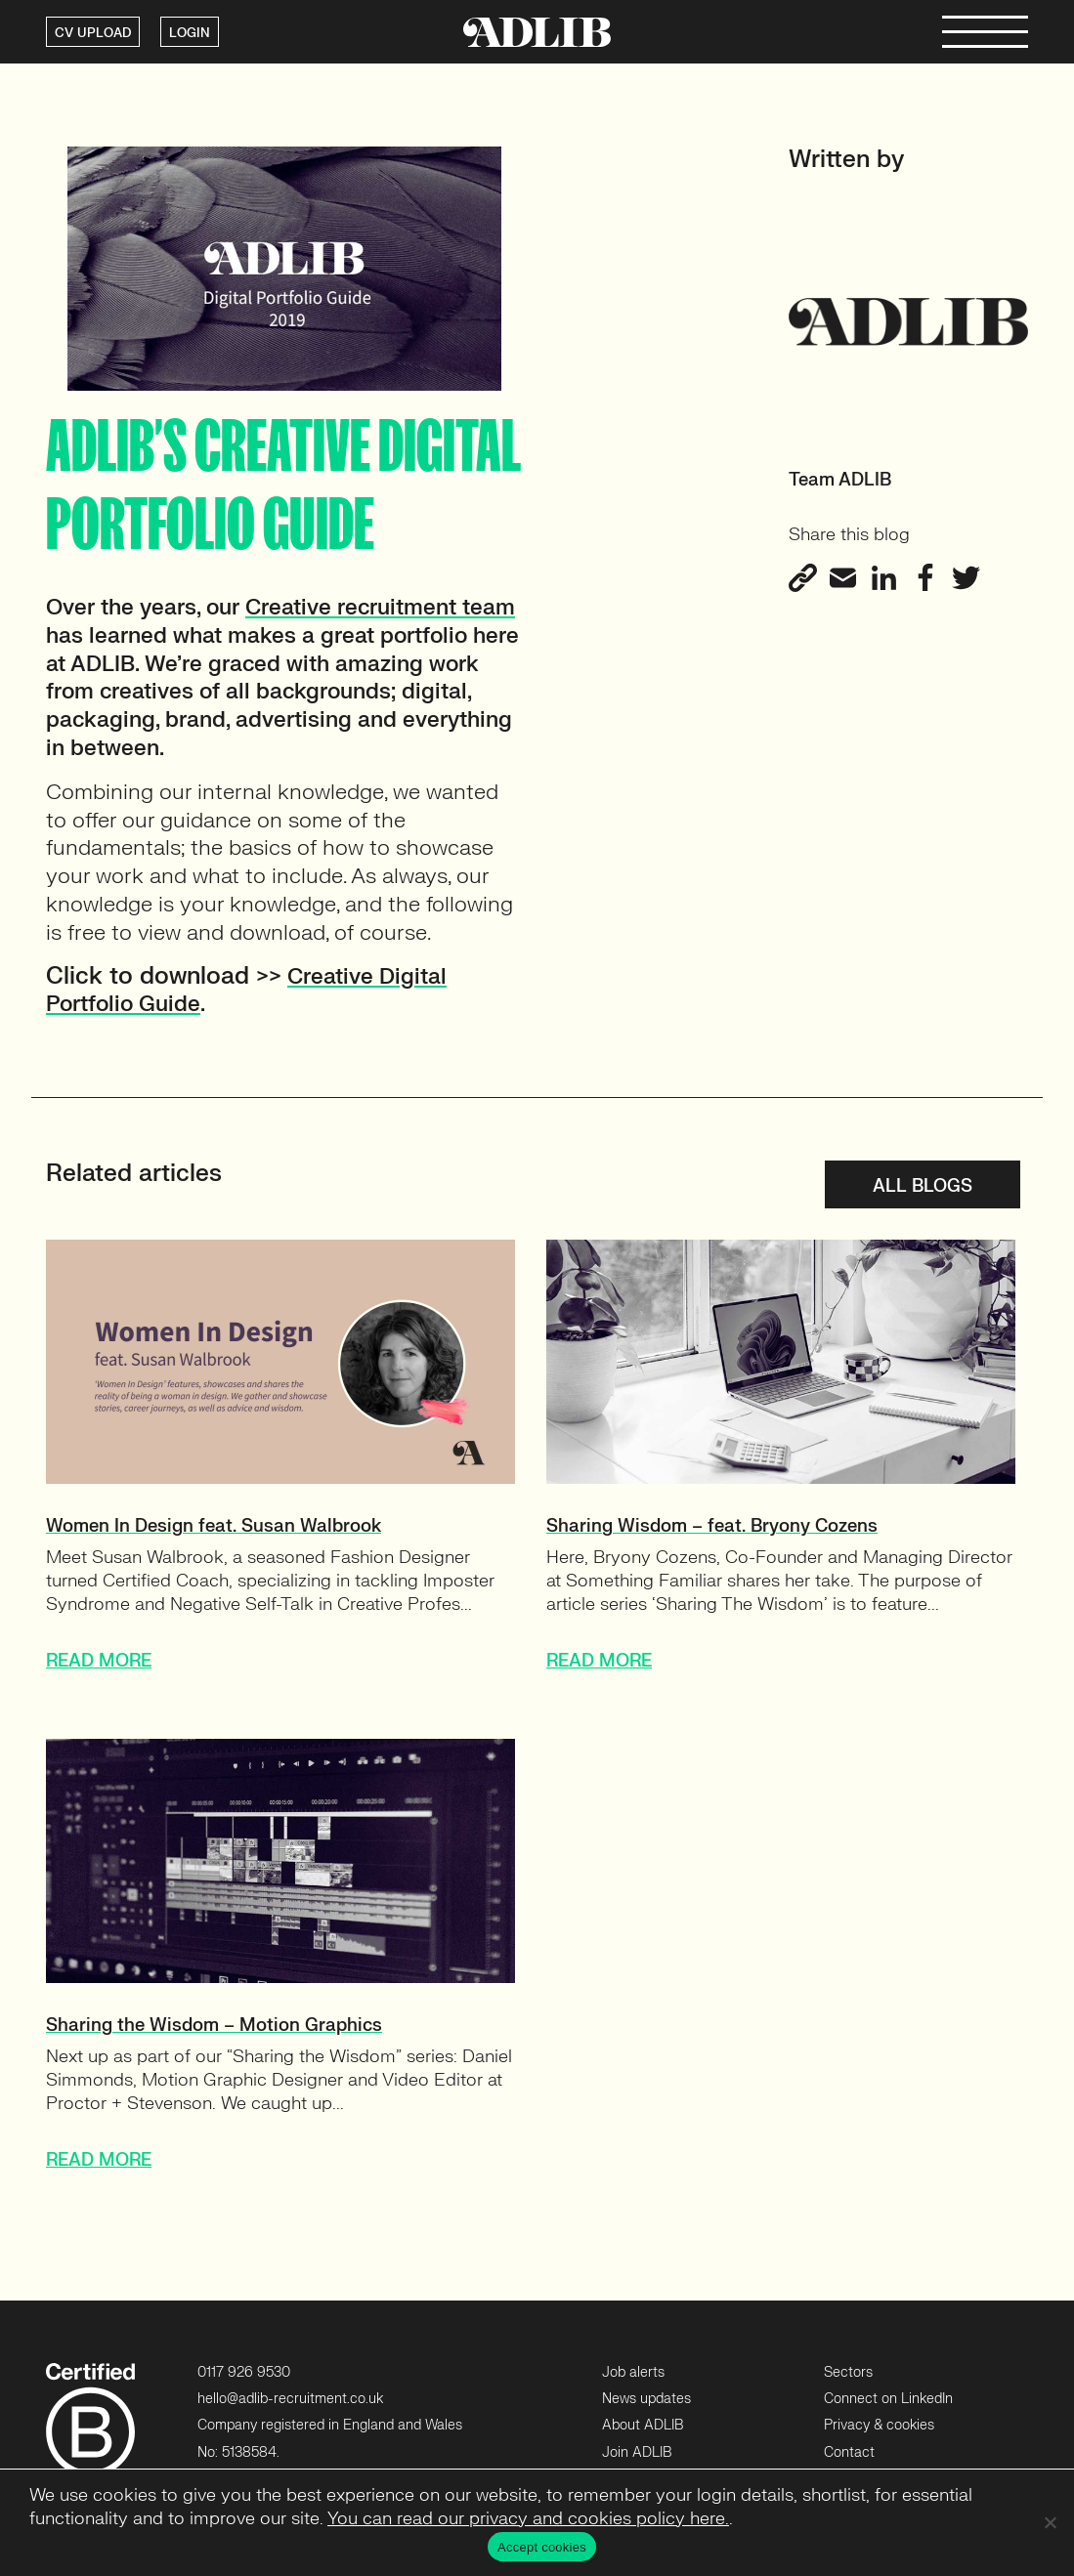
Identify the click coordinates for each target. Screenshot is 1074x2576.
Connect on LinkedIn (888, 2398)
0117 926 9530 (243, 2372)
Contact (849, 2452)
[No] (1049, 2522)
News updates (646, 2398)
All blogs (922, 1186)
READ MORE (98, 1661)
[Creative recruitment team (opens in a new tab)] (380, 607)
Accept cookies (541, 2547)
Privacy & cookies (879, 2425)
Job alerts (633, 2372)
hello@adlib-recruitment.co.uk (290, 2398)
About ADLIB (642, 2425)
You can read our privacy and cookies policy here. (528, 2519)
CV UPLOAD (93, 33)
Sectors (848, 2372)
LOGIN (189, 33)
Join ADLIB (636, 2452)
